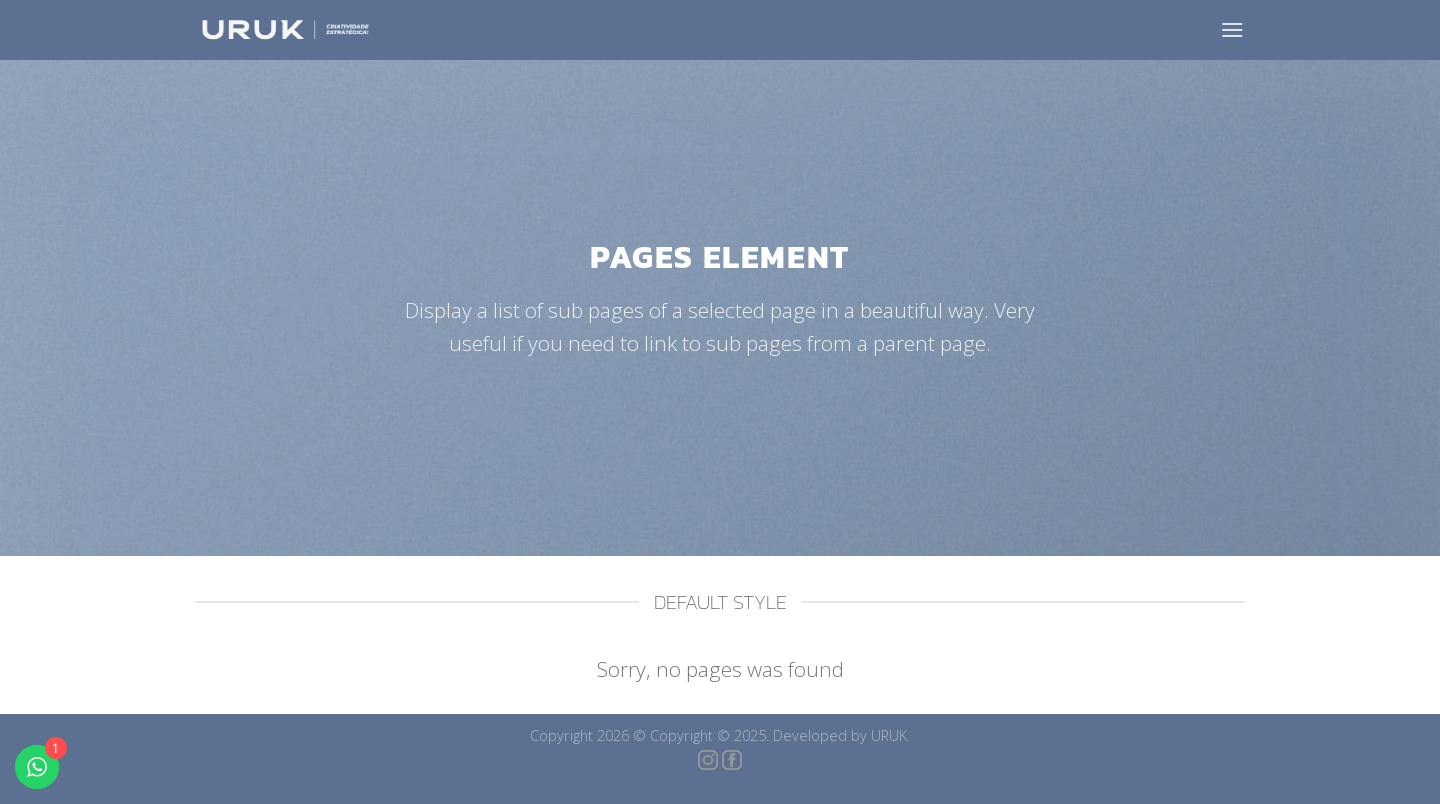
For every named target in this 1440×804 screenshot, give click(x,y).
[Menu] (1232, 29)
